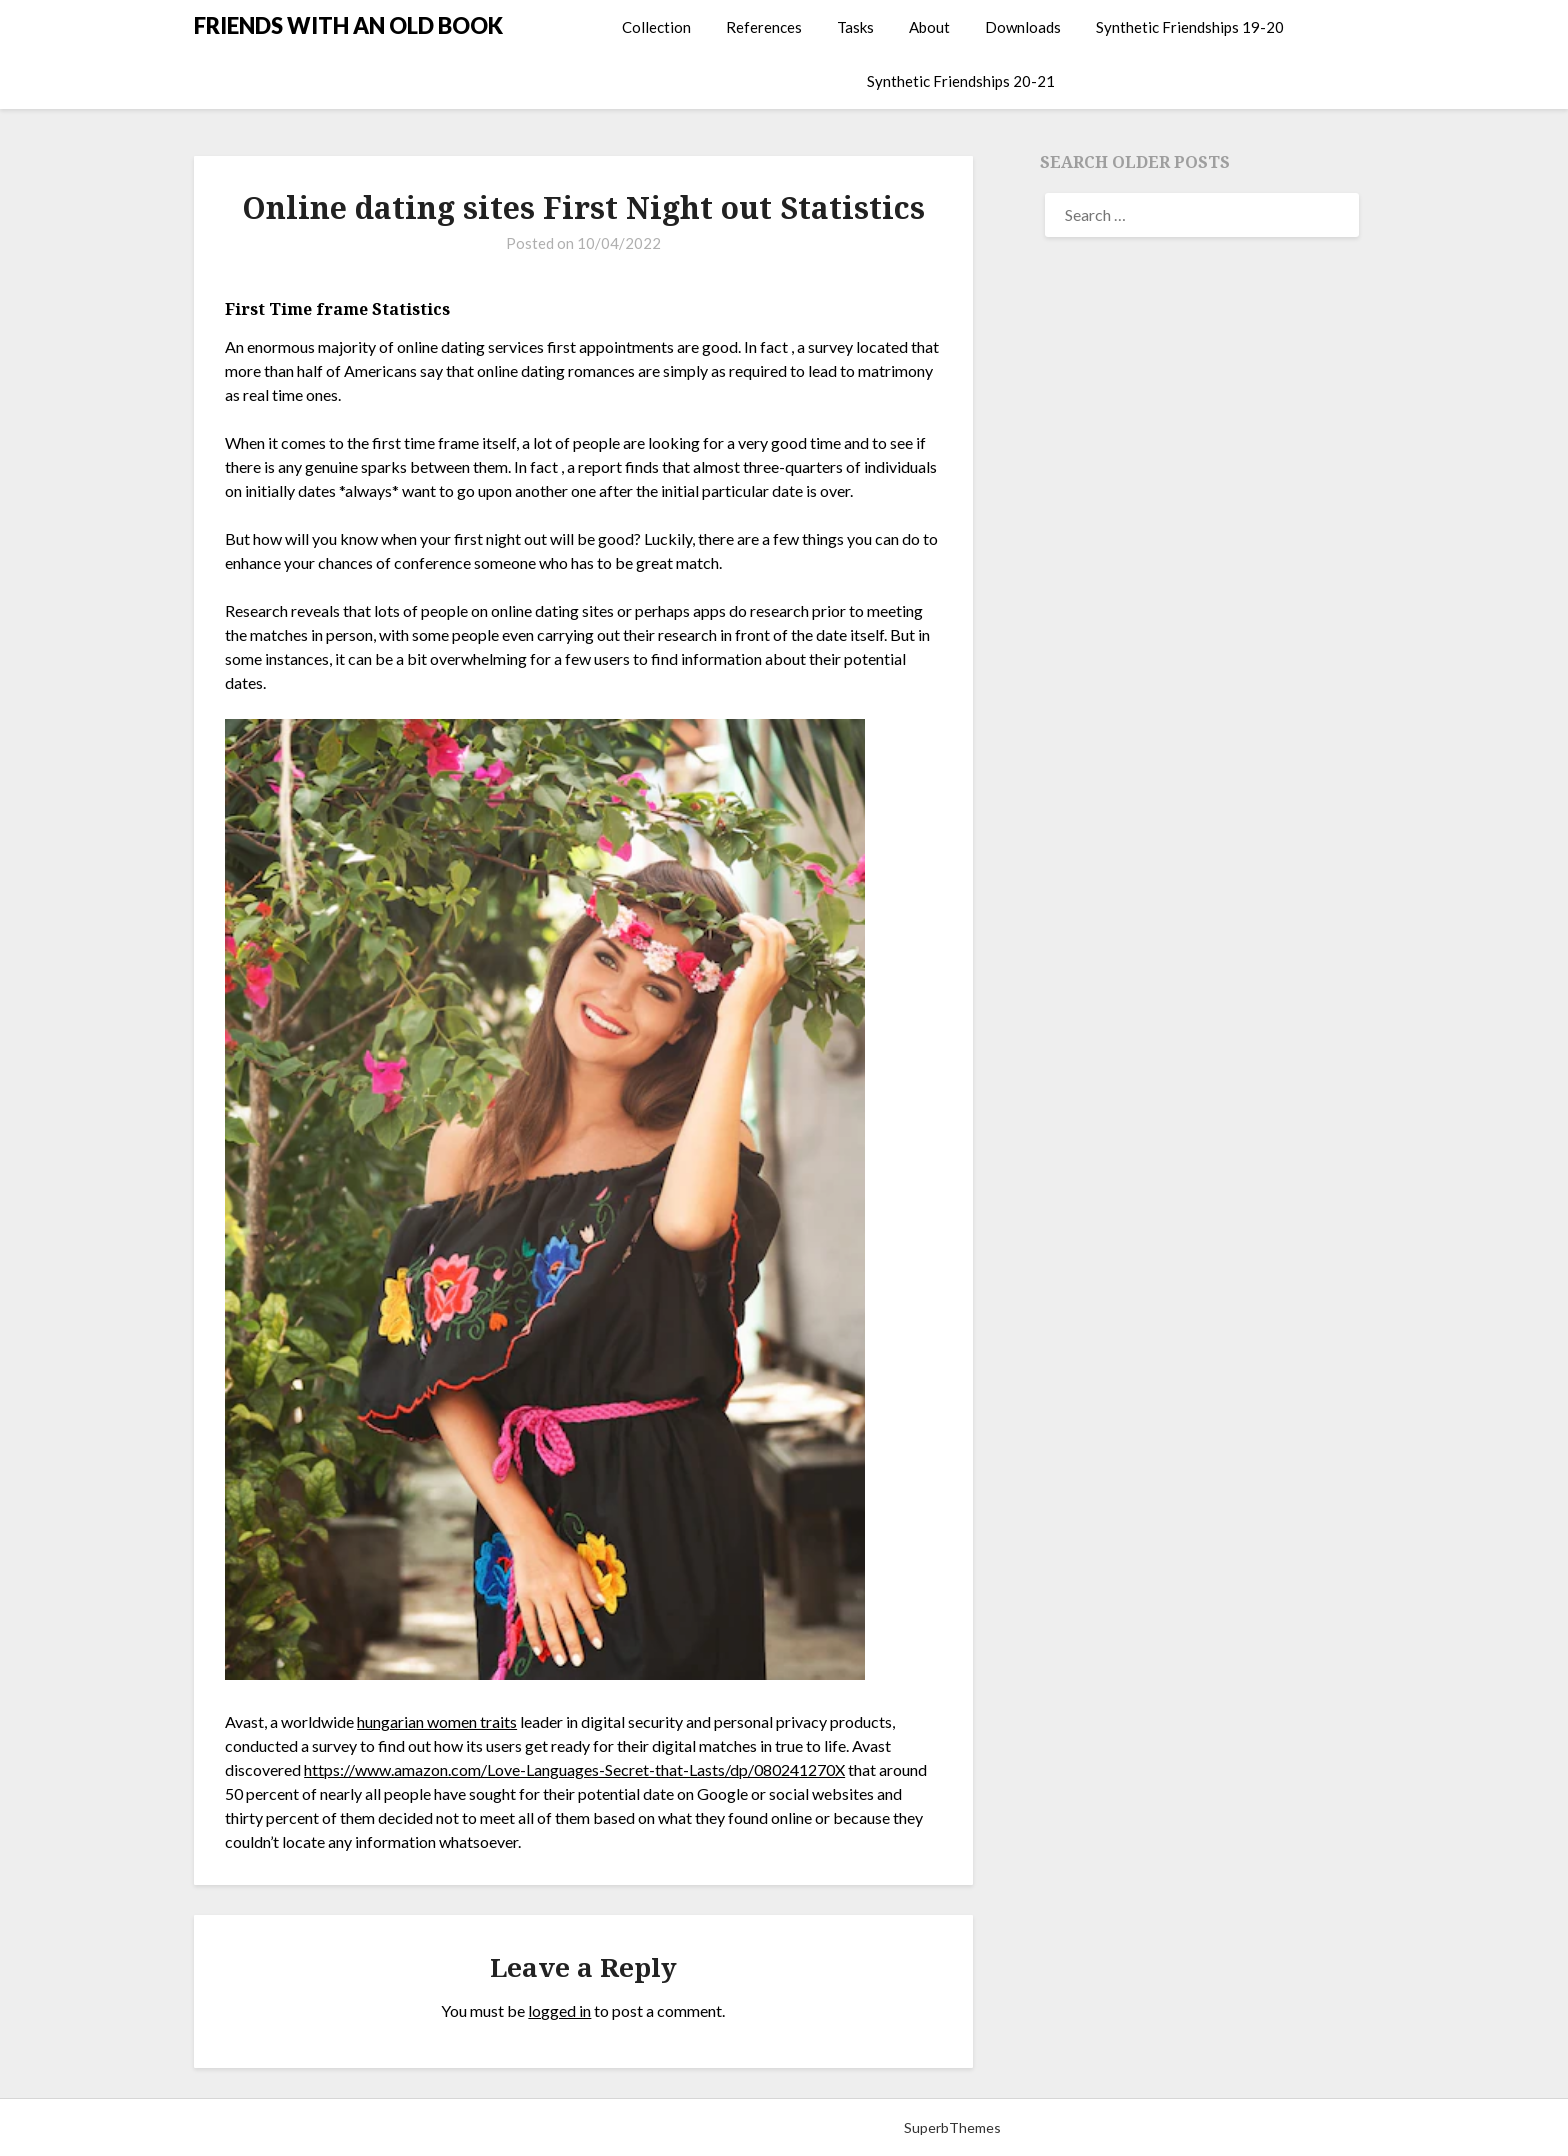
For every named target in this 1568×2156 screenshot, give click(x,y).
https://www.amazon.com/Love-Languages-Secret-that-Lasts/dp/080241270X (574, 1769)
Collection (656, 27)
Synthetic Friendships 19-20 (1190, 27)
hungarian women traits (437, 1721)
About (929, 27)
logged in (559, 2010)
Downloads (1023, 27)
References (764, 27)
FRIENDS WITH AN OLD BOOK (348, 25)
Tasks (855, 27)
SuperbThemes (952, 2127)
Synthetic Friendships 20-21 (961, 81)
